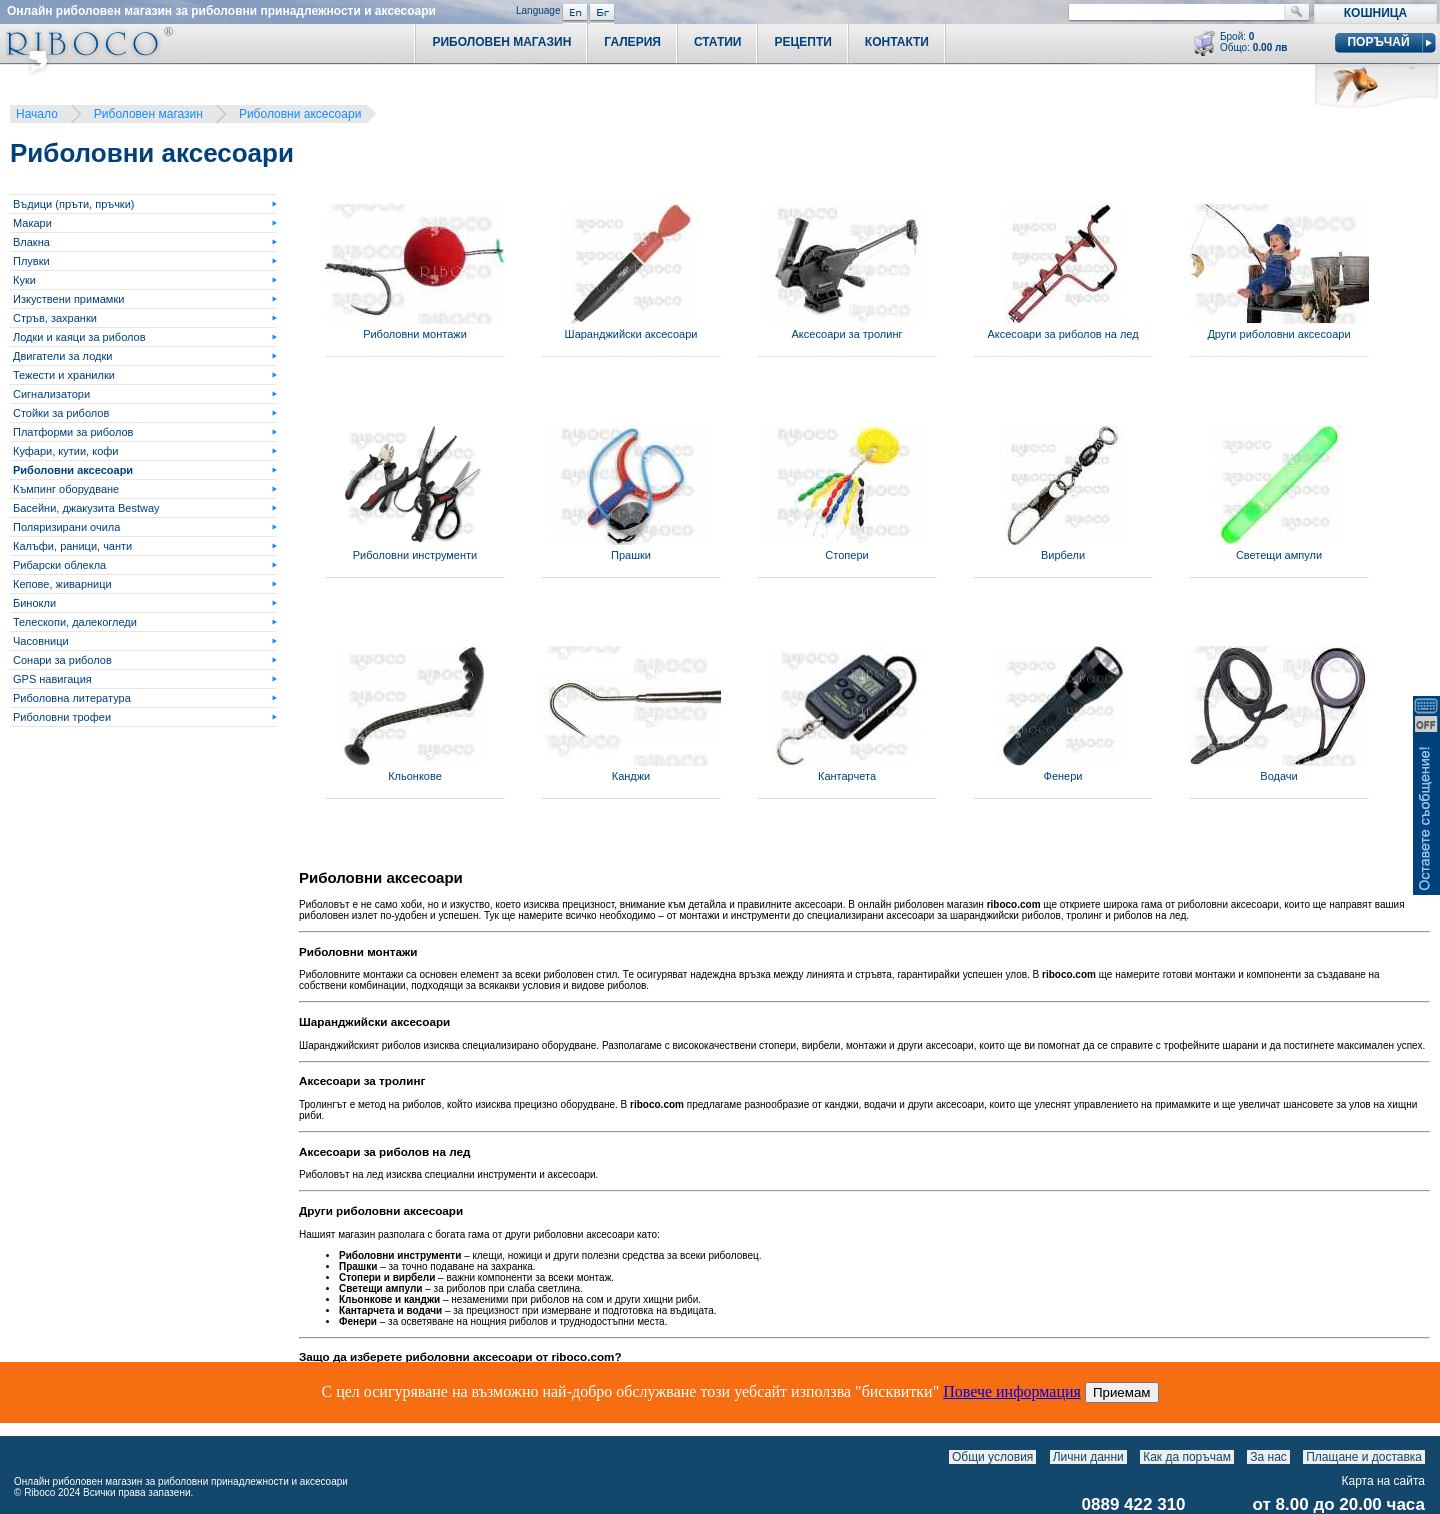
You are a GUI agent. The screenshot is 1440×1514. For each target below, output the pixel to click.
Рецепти (802, 42)
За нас (1268, 1457)
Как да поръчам (1187, 1457)
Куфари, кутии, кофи (65, 451)
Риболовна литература (72, 698)
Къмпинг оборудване (66, 489)
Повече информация (1012, 1391)
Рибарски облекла (59, 565)
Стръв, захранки (55, 318)
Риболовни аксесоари (300, 114)
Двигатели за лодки (62, 356)
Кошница (1375, 13)
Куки (24, 280)
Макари (32, 223)
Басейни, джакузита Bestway (86, 508)
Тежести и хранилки (64, 375)
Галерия (632, 42)
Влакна (31, 242)
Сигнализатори (51, 394)
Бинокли (34, 603)
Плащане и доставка (1364, 1457)
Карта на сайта (1384, 1481)
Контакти (897, 42)
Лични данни (1088, 1457)
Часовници (41, 641)
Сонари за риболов (62, 660)
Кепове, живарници (62, 584)
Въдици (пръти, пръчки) (73, 204)
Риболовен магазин (148, 114)
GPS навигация (52, 679)
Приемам (1122, 1392)
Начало (37, 114)
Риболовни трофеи (62, 717)
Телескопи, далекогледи (75, 622)
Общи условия (992, 1457)
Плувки (31, 261)
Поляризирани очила (66, 527)
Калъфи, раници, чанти (72, 546)
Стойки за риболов (61, 413)
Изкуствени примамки (68, 299)
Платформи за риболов (73, 432)
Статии (718, 42)
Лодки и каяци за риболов (79, 337)
